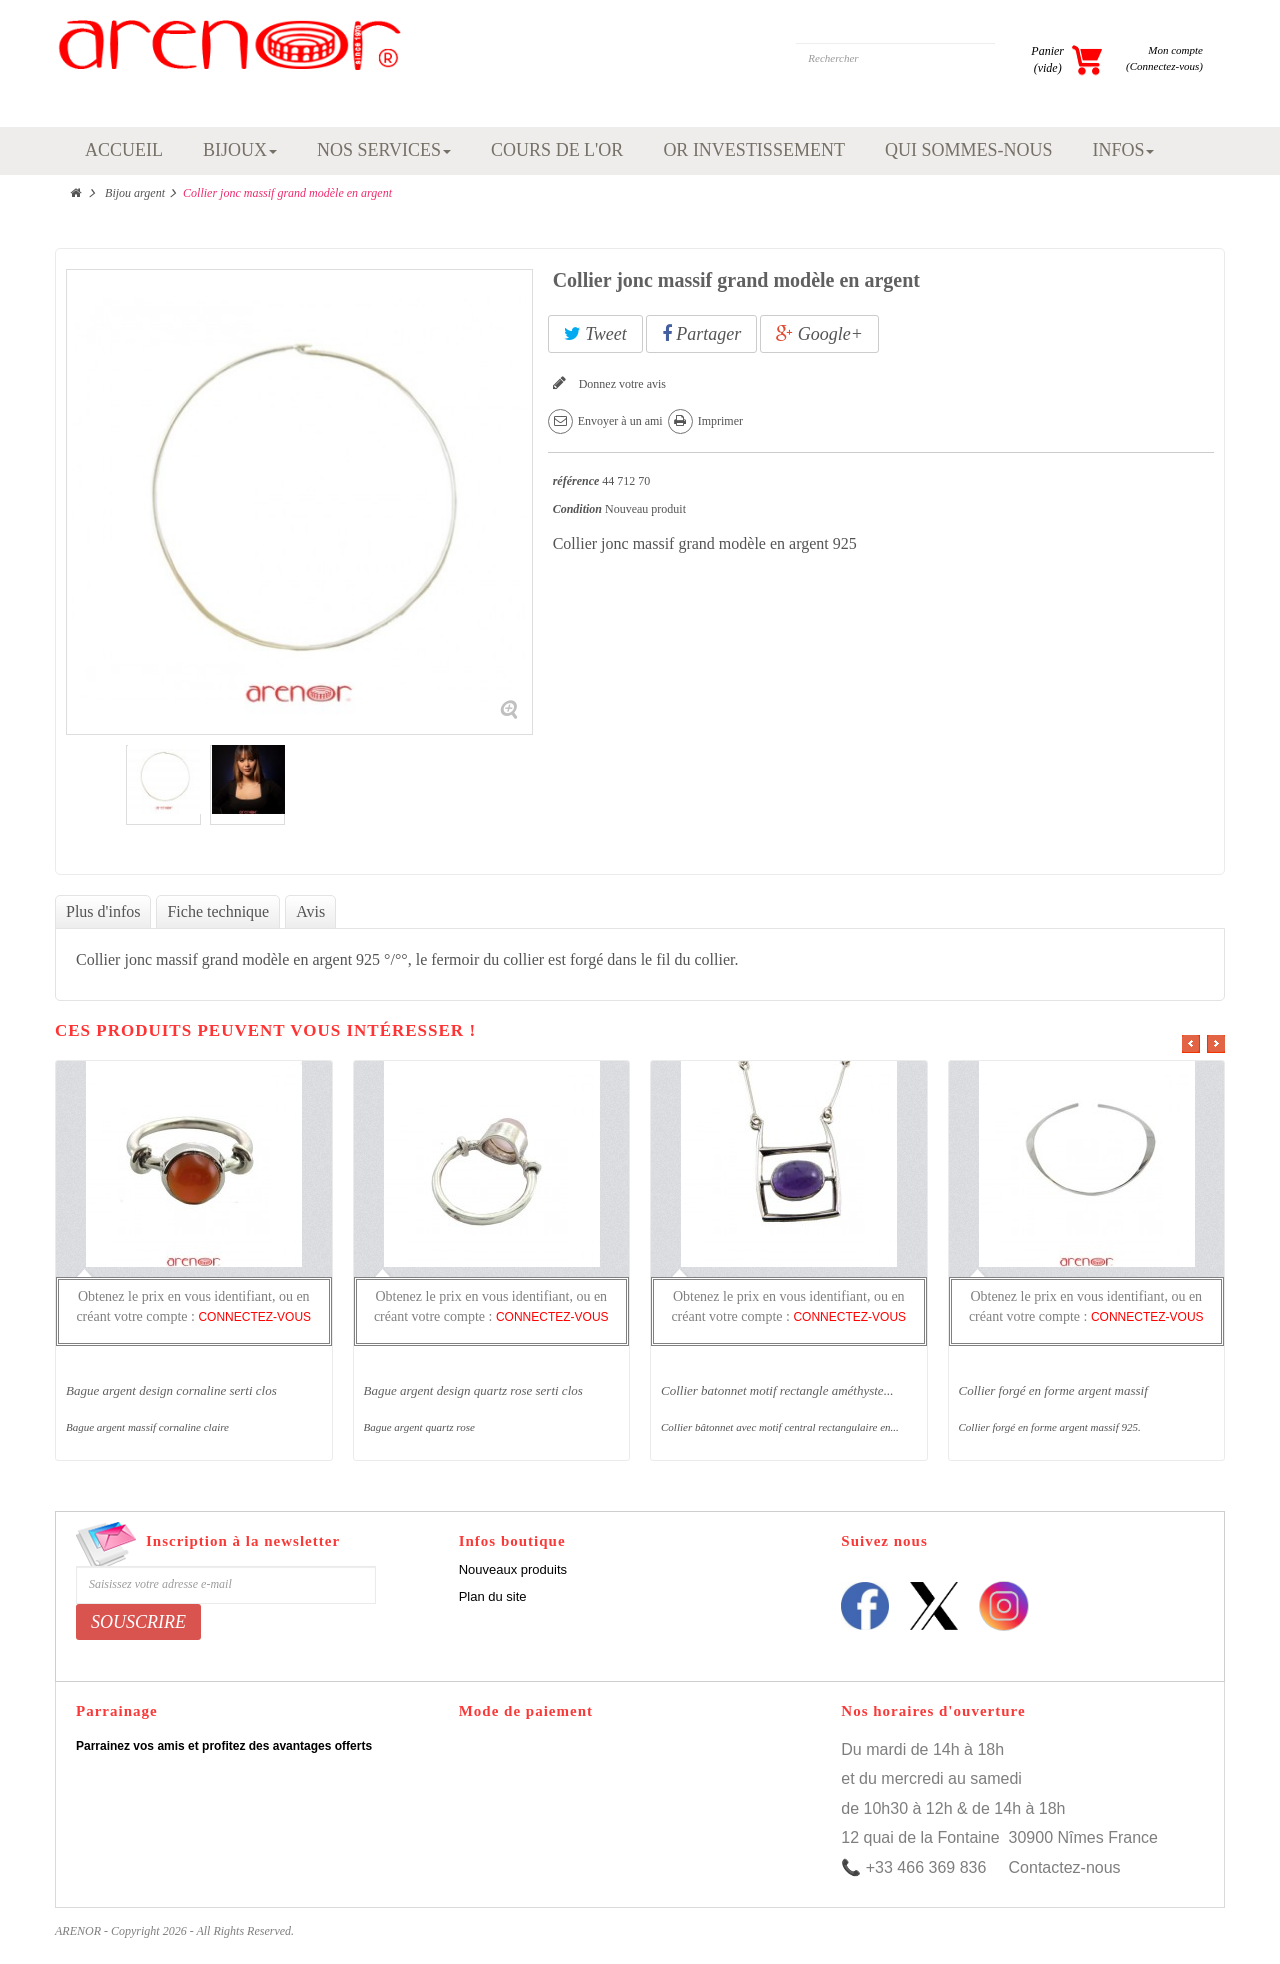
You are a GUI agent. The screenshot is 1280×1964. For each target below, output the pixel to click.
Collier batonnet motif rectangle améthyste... (777, 1390)
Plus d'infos (103, 911)
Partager (702, 334)
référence (576, 481)
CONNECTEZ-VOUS (254, 1317)
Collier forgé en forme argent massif (1053, 1390)
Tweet (595, 334)
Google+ (819, 334)
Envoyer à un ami (620, 421)
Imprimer (720, 421)
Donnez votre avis (621, 384)
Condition (577, 509)
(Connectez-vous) (1164, 66)
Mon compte (1175, 50)
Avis (310, 911)
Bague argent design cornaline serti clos (171, 1390)
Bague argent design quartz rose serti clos (473, 1390)
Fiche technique (218, 911)
